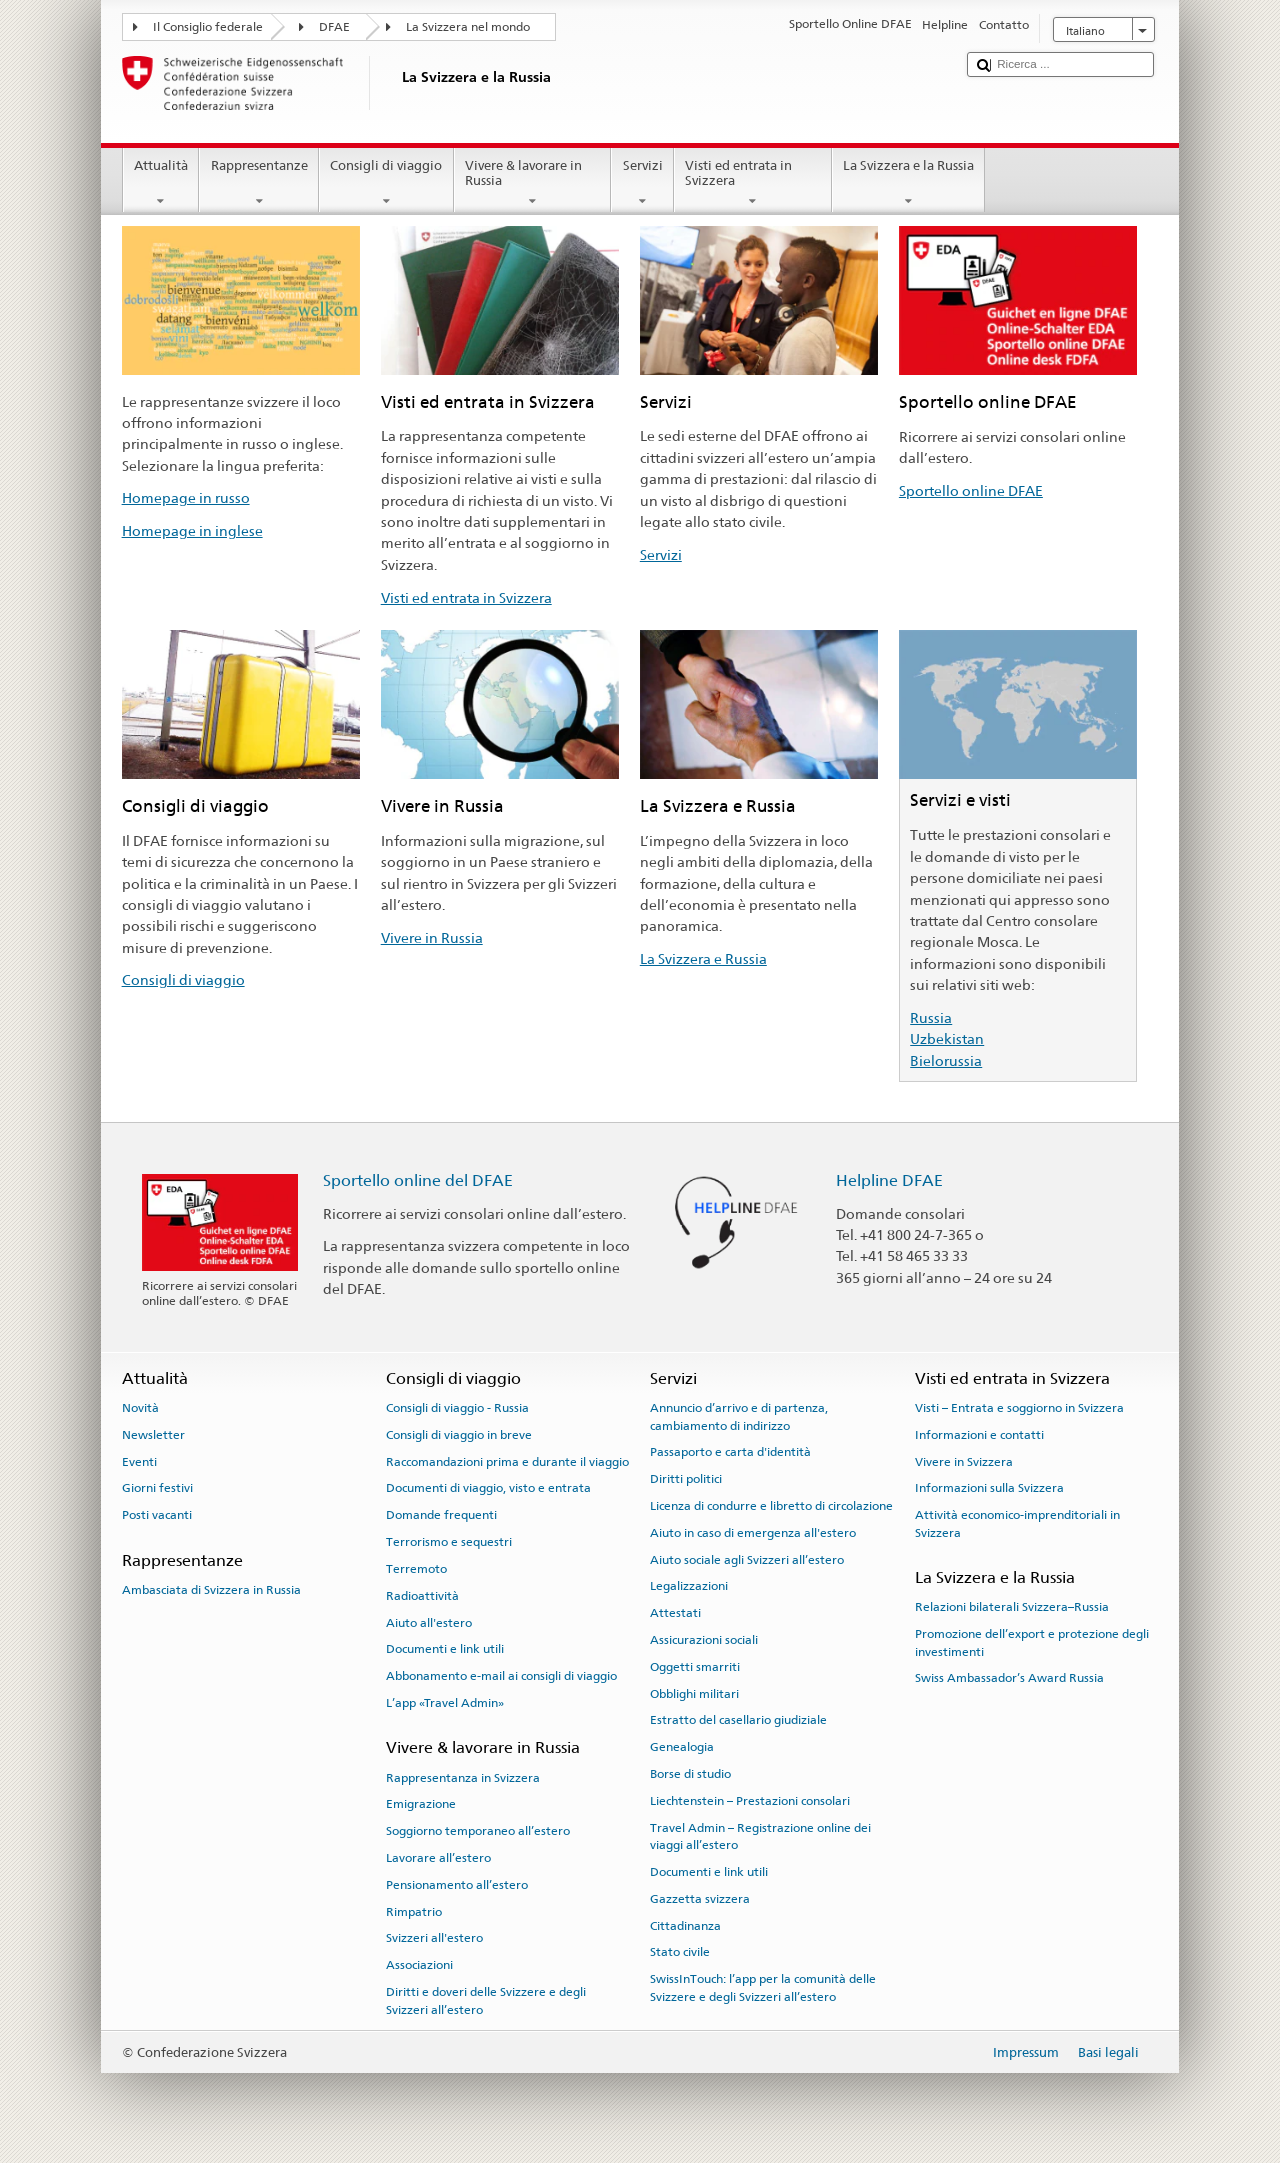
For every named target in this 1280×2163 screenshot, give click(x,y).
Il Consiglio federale (208, 27)
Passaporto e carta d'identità (730, 1452)
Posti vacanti (157, 1515)
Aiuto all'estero (429, 1622)
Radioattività (422, 1596)
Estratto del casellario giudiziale (738, 1720)
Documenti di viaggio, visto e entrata (488, 1488)
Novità (140, 1408)
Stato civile (680, 1952)
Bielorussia (946, 1060)
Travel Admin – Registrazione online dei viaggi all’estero (760, 1836)
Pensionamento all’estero (457, 1885)
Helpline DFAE (889, 1180)
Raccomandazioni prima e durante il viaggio (507, 1461)
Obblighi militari (694, 1693)
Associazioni (419, 1965)
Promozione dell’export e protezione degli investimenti (1032, 1642)
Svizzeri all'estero (434, 1938)
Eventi (139, 1461)
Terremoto (416, 1569)
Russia (931, 1017)
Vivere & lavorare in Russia (533, 183)
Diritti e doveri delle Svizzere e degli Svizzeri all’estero (486, 2000)
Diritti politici (686, 1479)
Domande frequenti (441, 1515)
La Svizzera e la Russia (909, 183)
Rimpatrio (414, 1911)
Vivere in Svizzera (964, 1461)
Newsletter (153, 1435)
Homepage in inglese (192, 530)
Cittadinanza (685, 1925)
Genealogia (682, 1747)
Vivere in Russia (432, 937)
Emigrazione (421, 1804)
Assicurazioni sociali (704, 1640)
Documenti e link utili (445, 1649)
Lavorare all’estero (438, 1858)
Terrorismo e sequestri (449, 1542)
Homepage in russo (186, 497)
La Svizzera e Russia (703, 958)
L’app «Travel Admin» (445, 1703)
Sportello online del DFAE (418, 1180)
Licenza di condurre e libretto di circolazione (771, 1506)
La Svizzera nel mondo (468, 27)
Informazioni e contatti (979, 1435)
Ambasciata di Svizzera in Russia (211, 1590)
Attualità (161, 183)
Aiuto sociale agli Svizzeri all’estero (747, 1559)
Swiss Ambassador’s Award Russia (1009, 1678)
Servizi (642, 183)
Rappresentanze (259, 183)
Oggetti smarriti (695, 1667)
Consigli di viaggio (386, 183)
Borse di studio (690, 1774)
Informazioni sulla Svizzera (989, 1488)
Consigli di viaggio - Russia (457, 1408)
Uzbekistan (947, 1038)
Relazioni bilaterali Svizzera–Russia (1012, 1607)
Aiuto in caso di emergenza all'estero (753, 1533)
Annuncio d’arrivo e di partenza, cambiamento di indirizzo (739, 1416)
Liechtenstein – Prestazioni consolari (750, 1801)
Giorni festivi (157, 1488)
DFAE (334, 27)
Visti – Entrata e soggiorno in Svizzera (1019, 1408)
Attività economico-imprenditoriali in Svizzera (1017, 1523)
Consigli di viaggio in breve (459, 1435)
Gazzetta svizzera (700, 1899)
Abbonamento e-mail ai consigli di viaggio (501, 1676)
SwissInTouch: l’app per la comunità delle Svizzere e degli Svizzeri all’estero (763, 1987)
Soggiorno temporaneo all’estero (478, 1831)
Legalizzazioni (689, 1586)
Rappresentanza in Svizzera (463, 1777)
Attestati (675, 1613)
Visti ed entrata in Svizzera (753, 183)
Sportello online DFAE (971, 490)
